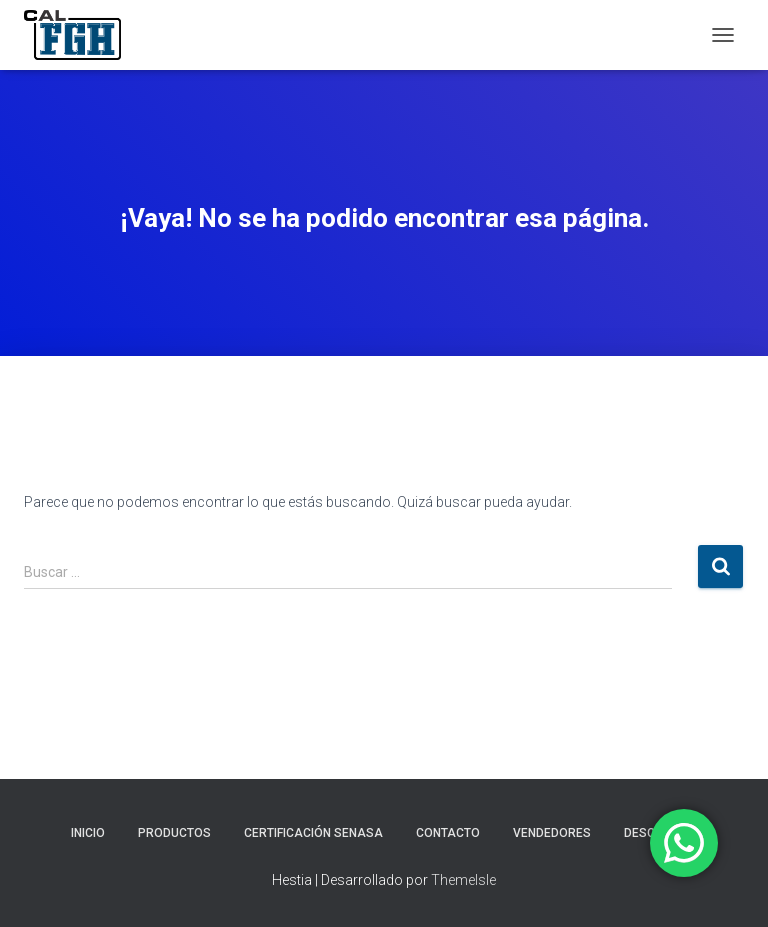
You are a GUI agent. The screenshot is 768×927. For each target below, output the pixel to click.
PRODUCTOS (174, 833)
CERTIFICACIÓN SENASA (313, 833)
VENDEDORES (552, 833)
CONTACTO (448, 833)
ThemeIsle (463, 880)
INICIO (88, 833)
